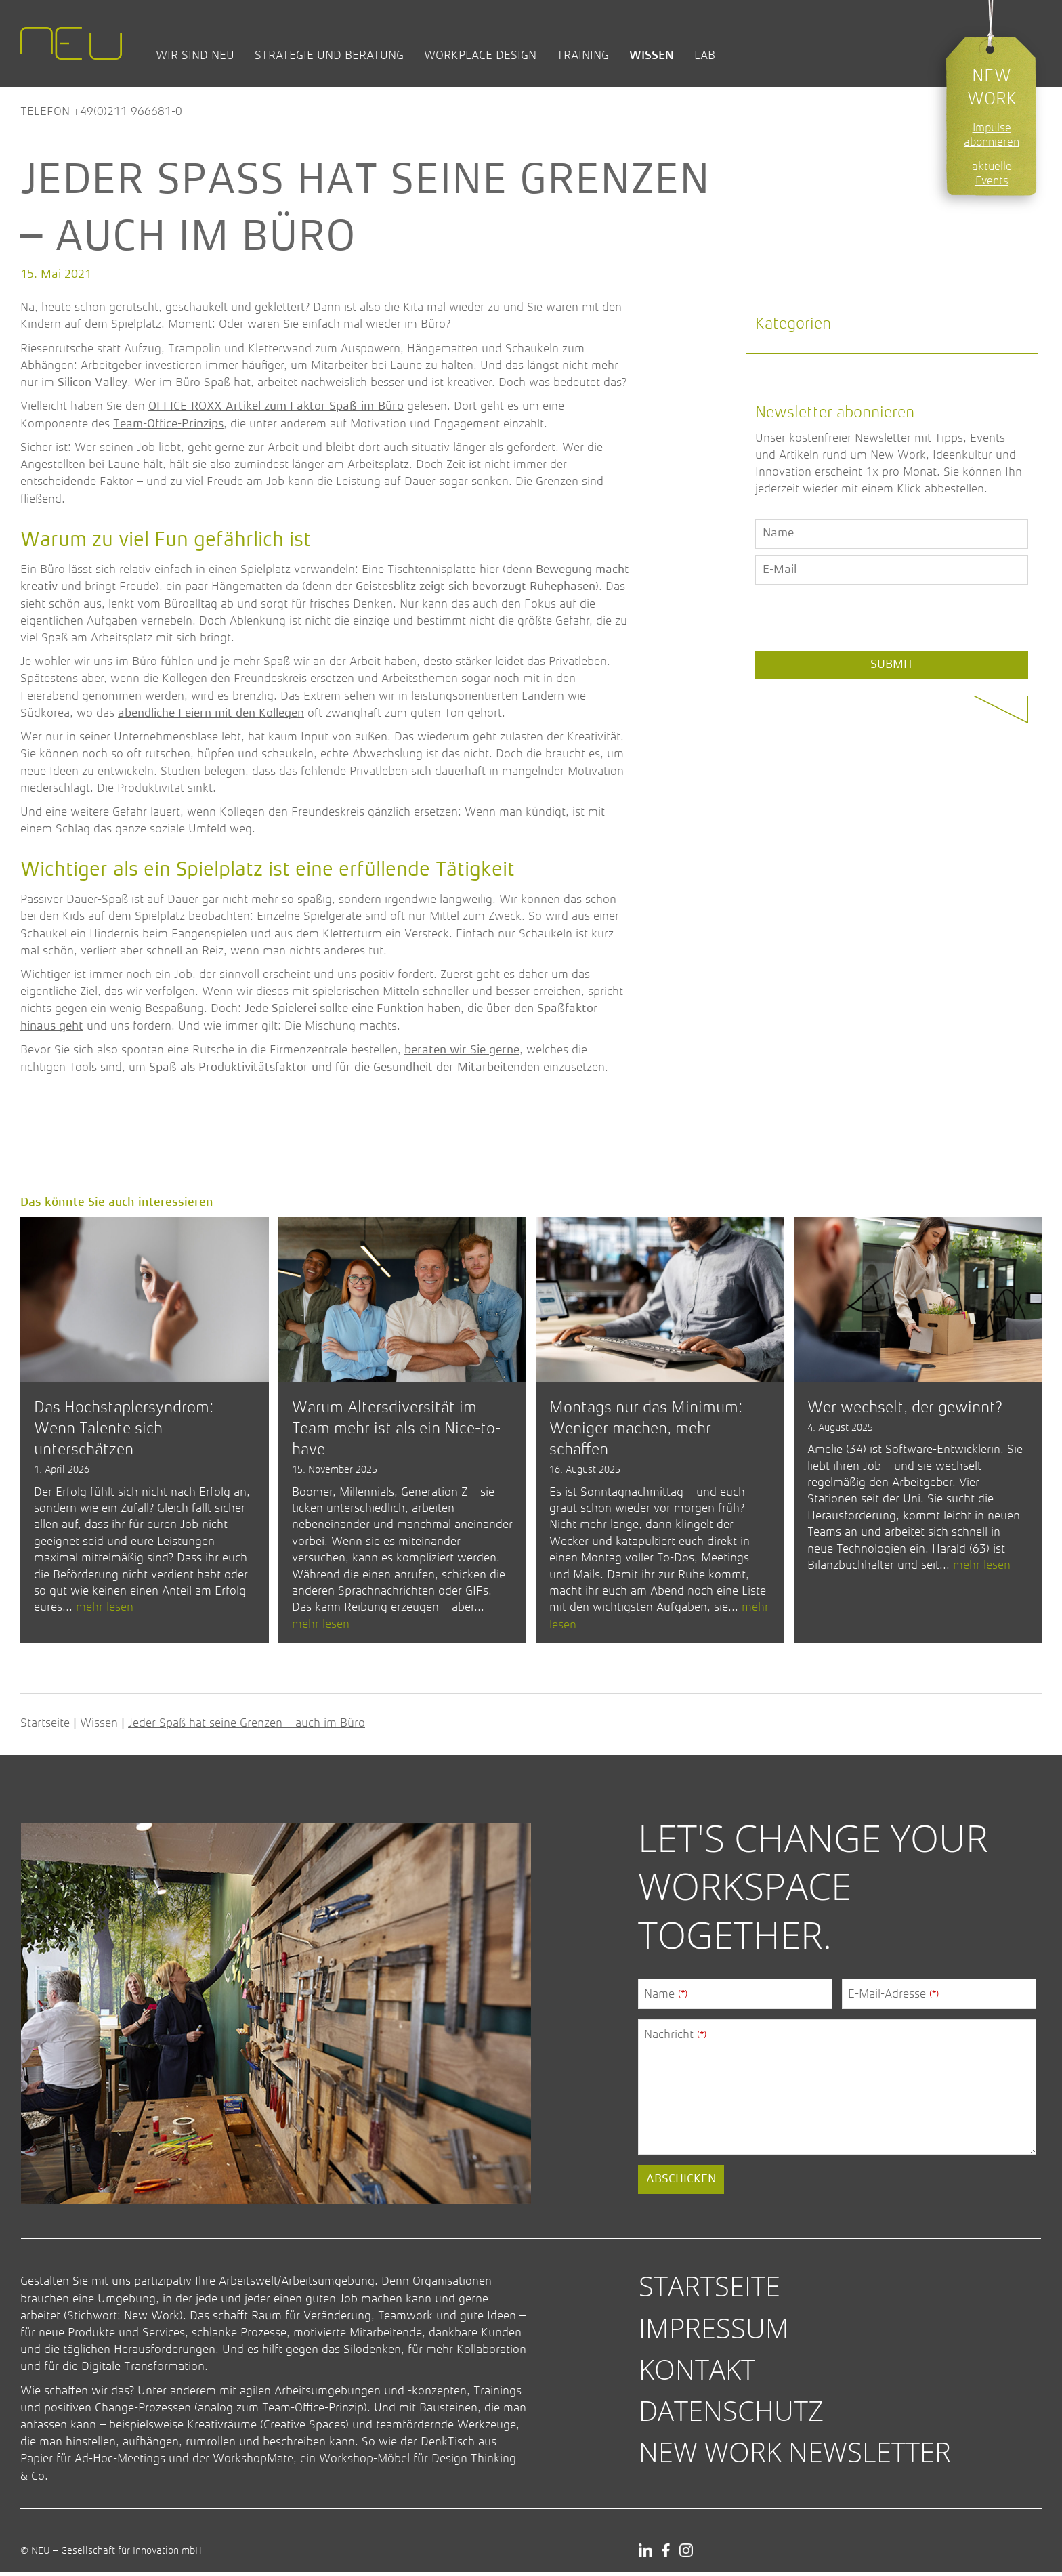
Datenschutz (731, 2414)
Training (583, 55)
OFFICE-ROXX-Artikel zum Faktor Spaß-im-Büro (276, 406)
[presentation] (858, 649)
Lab (704, 55)
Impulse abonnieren (991, 134)
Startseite (45, 1726)
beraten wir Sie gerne (461, 1050)
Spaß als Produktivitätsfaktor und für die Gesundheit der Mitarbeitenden (344, 1067)
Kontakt (697, 2373)
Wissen (651, 55)
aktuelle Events (992, 173)
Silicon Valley (92, 383)
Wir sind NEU (195, 55)
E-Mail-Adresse (893, 1998)
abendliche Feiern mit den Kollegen (211, 713)
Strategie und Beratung (329, 55)
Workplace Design (480, 55)
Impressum (714, 2331)
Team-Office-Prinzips (168, 424)
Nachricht (675, 2039)
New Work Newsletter (795, 2455)
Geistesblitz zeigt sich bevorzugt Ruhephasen (475, 586)
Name (665, 1998)
